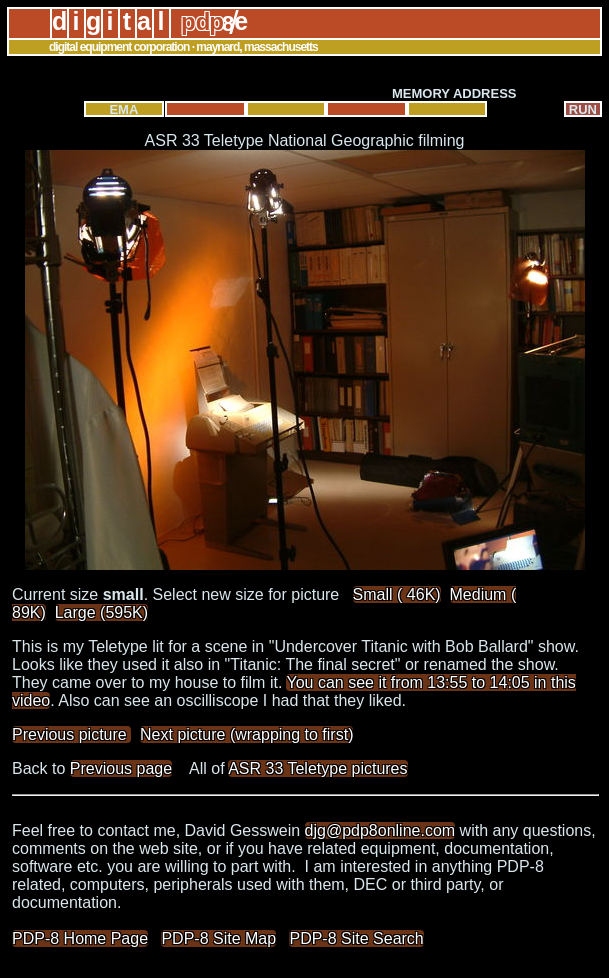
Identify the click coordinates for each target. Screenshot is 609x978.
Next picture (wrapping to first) (246, 734)
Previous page (121, 768)
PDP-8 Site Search (356, 938)
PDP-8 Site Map (218, 938)
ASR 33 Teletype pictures (317, 768)
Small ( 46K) (397, 594)
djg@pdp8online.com (380, 830)
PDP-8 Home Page (80, 938)
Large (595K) (101, 612)
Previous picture (71, 734)
